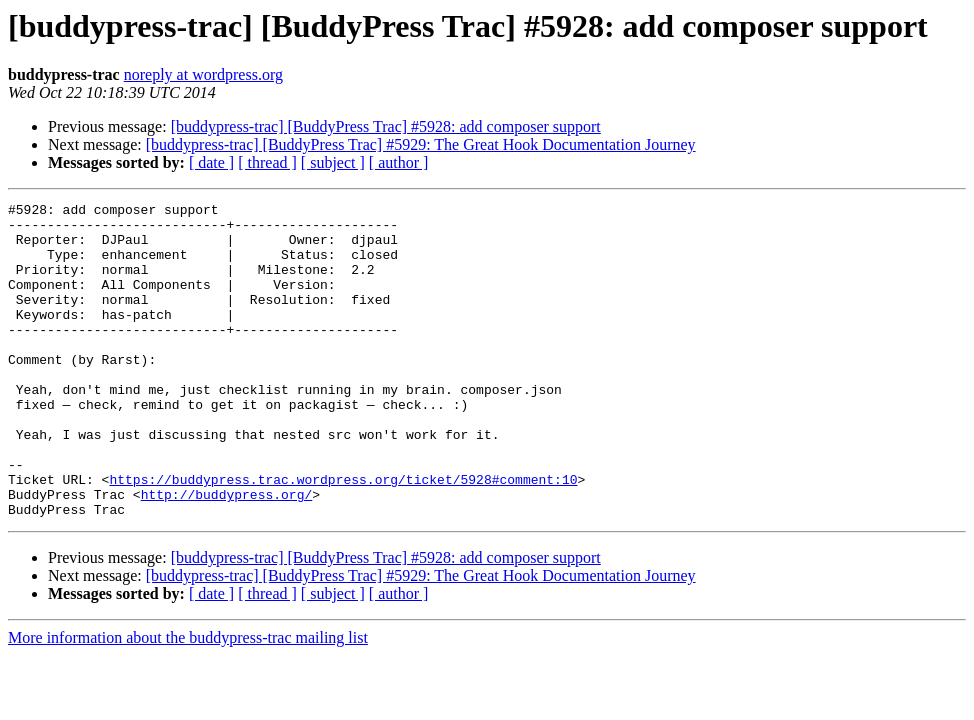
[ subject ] (333, 162)
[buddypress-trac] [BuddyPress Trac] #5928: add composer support (386, 126)
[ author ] (399, 162)
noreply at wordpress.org (203, 74)
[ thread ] (267, 162)
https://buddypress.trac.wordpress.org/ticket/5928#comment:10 (343, 536)
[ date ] (211, 162)
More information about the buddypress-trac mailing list (188, 700)
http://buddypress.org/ (227, 554)
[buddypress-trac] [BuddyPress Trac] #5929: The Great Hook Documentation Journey (421, 144)
